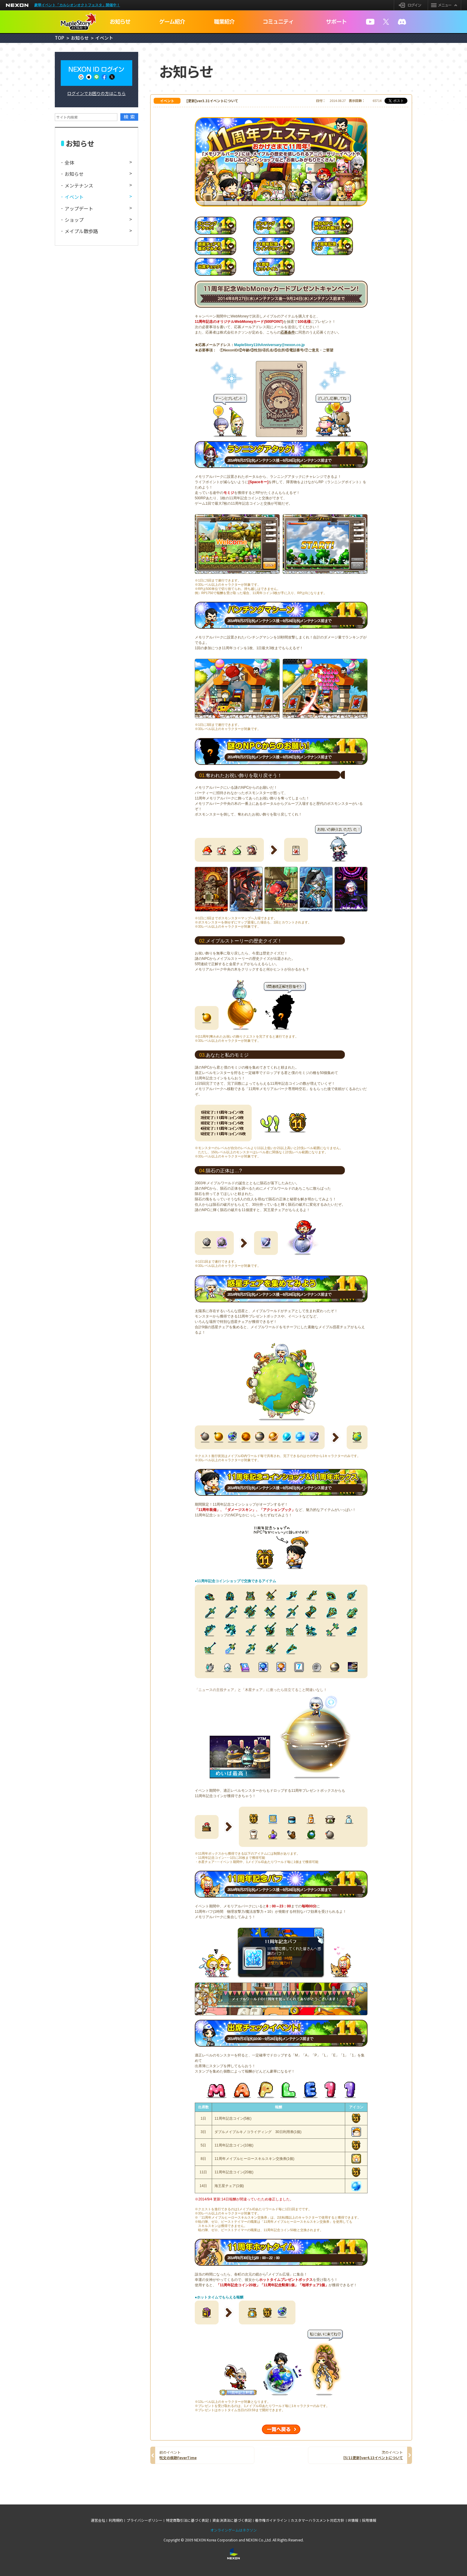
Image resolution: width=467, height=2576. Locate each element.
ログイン (411, 5)
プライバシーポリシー (144, 2520)
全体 (69, 162)
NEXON (17, 5)
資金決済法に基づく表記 (232, 2520)
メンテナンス (79, 185)
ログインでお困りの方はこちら (96, 93)
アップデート (79, 208)
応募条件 (288, 332)
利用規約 (116, 2520)
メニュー (444, 5)
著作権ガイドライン (271, 2520)
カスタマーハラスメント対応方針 (317, 2520)
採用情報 (369, 2520)
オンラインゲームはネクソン (233, 2530)
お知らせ (80, 37)
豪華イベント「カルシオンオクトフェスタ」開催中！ (77, 5)
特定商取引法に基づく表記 (187, 2520)
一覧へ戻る (281, 2429)
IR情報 (353, 2520)
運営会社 (98, 2520)
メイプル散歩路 (81, 231)
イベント (74, 196)
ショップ (74, 219)
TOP (59, 37)
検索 (130, 116)
